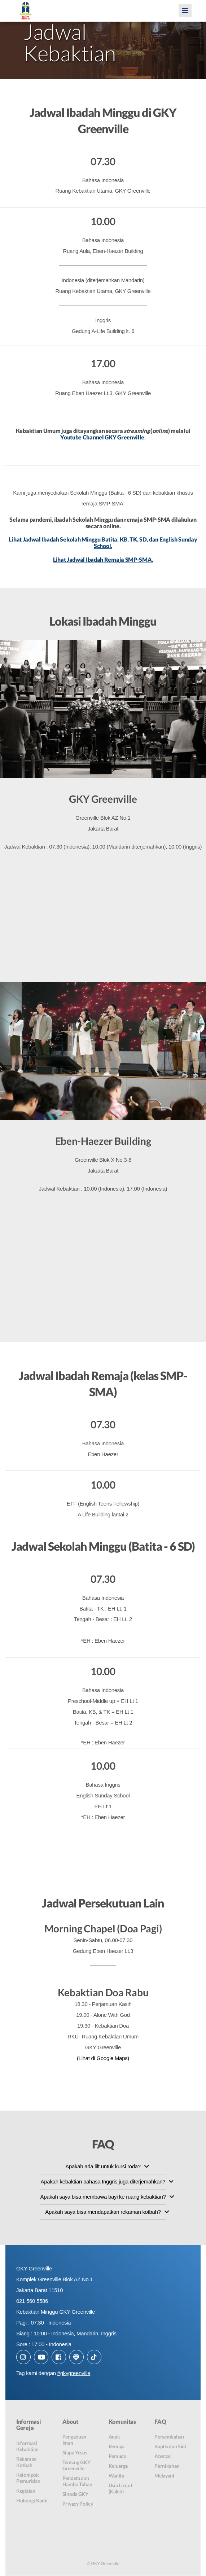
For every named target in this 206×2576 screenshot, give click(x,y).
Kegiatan (25, 2491)
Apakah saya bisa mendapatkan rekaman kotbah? (103, 2212)
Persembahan (169, 2437)
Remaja (116, 2447)
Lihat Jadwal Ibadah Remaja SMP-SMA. (103, 559)
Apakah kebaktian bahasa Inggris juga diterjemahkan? (103, 2182)
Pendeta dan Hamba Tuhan (77, 2482)
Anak (114, 2437)
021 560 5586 (32, 2301)
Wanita (116, 2476)
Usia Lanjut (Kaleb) (120, 2489)
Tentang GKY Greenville (76, 2466)
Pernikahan (166, 2466)
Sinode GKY (75, 2495)
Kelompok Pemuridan (28, 2478)
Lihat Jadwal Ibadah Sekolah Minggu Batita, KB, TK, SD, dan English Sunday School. (103, 542)
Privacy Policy (77, 2504)
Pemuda (117, 2457)
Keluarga (118, 2466)
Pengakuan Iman (74, 2440)
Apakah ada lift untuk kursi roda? (103, 2167)
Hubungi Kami (31, 2501)
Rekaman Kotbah (26, 2463)
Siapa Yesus (74, 2453)
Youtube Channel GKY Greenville (102, 437)
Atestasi (163, 2457)
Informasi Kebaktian (27, 2447)
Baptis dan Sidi (170, 2447)
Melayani (164, 2476)
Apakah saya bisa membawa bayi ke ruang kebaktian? (103, 2197)
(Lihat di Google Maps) (103, 2058)
